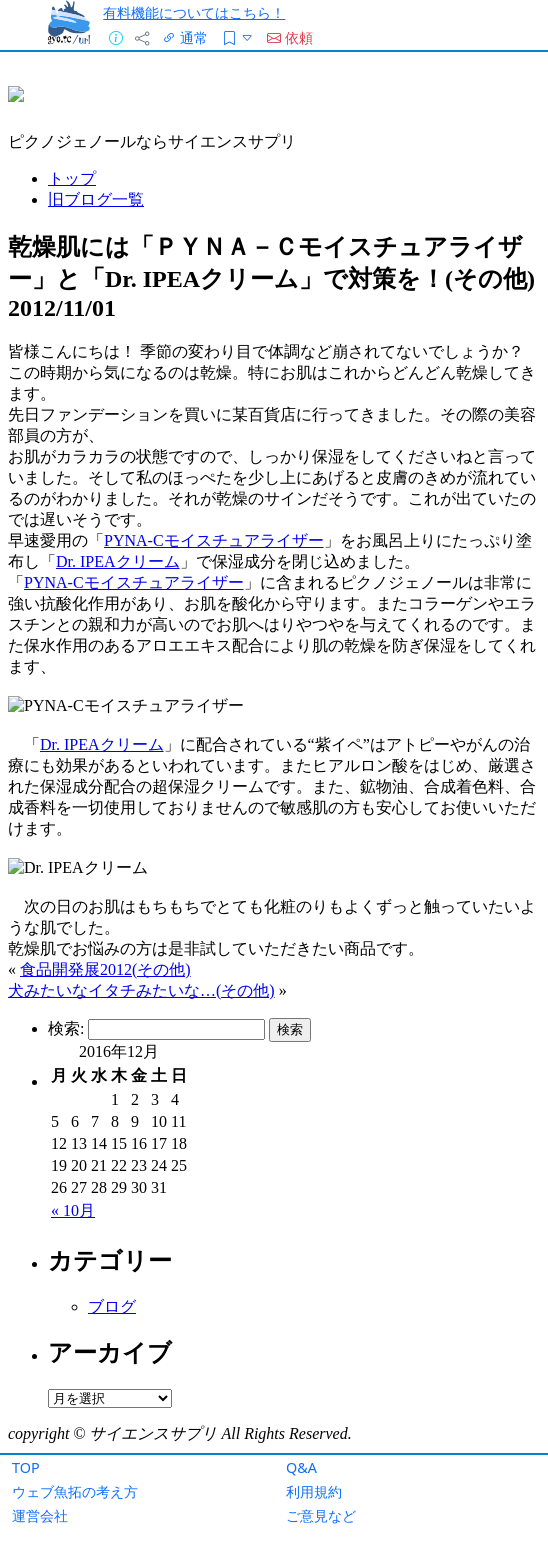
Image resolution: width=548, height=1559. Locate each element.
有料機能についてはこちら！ (194, 12)
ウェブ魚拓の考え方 (75, 1491)
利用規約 (314, 1491)
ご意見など (321, 1515)
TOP (26, 1467)
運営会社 (40, 1515)
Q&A (301, 1467)
